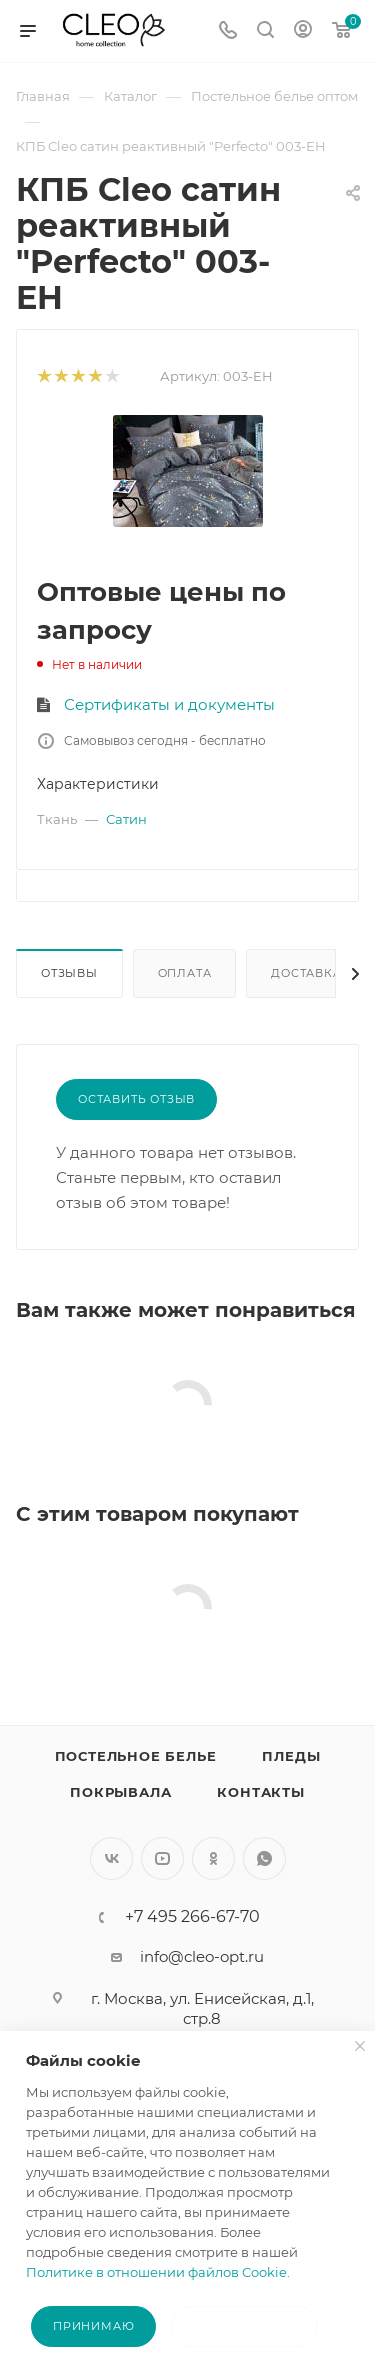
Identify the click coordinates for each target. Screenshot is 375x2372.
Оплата (185, 973)
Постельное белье (136, 1756)
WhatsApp (264, 1858)
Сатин (126, 819)
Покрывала (120, 1792)
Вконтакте (111, 1858)
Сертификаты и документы (169, 704)
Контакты (260, 1792)
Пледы (291, 1756)
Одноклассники (213, 1858)
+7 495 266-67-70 (192, 1917)
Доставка (306, 973)
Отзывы (69, 973)
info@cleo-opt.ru (202, 1956)
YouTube (162, 1858)
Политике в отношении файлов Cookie (156, 2272)
